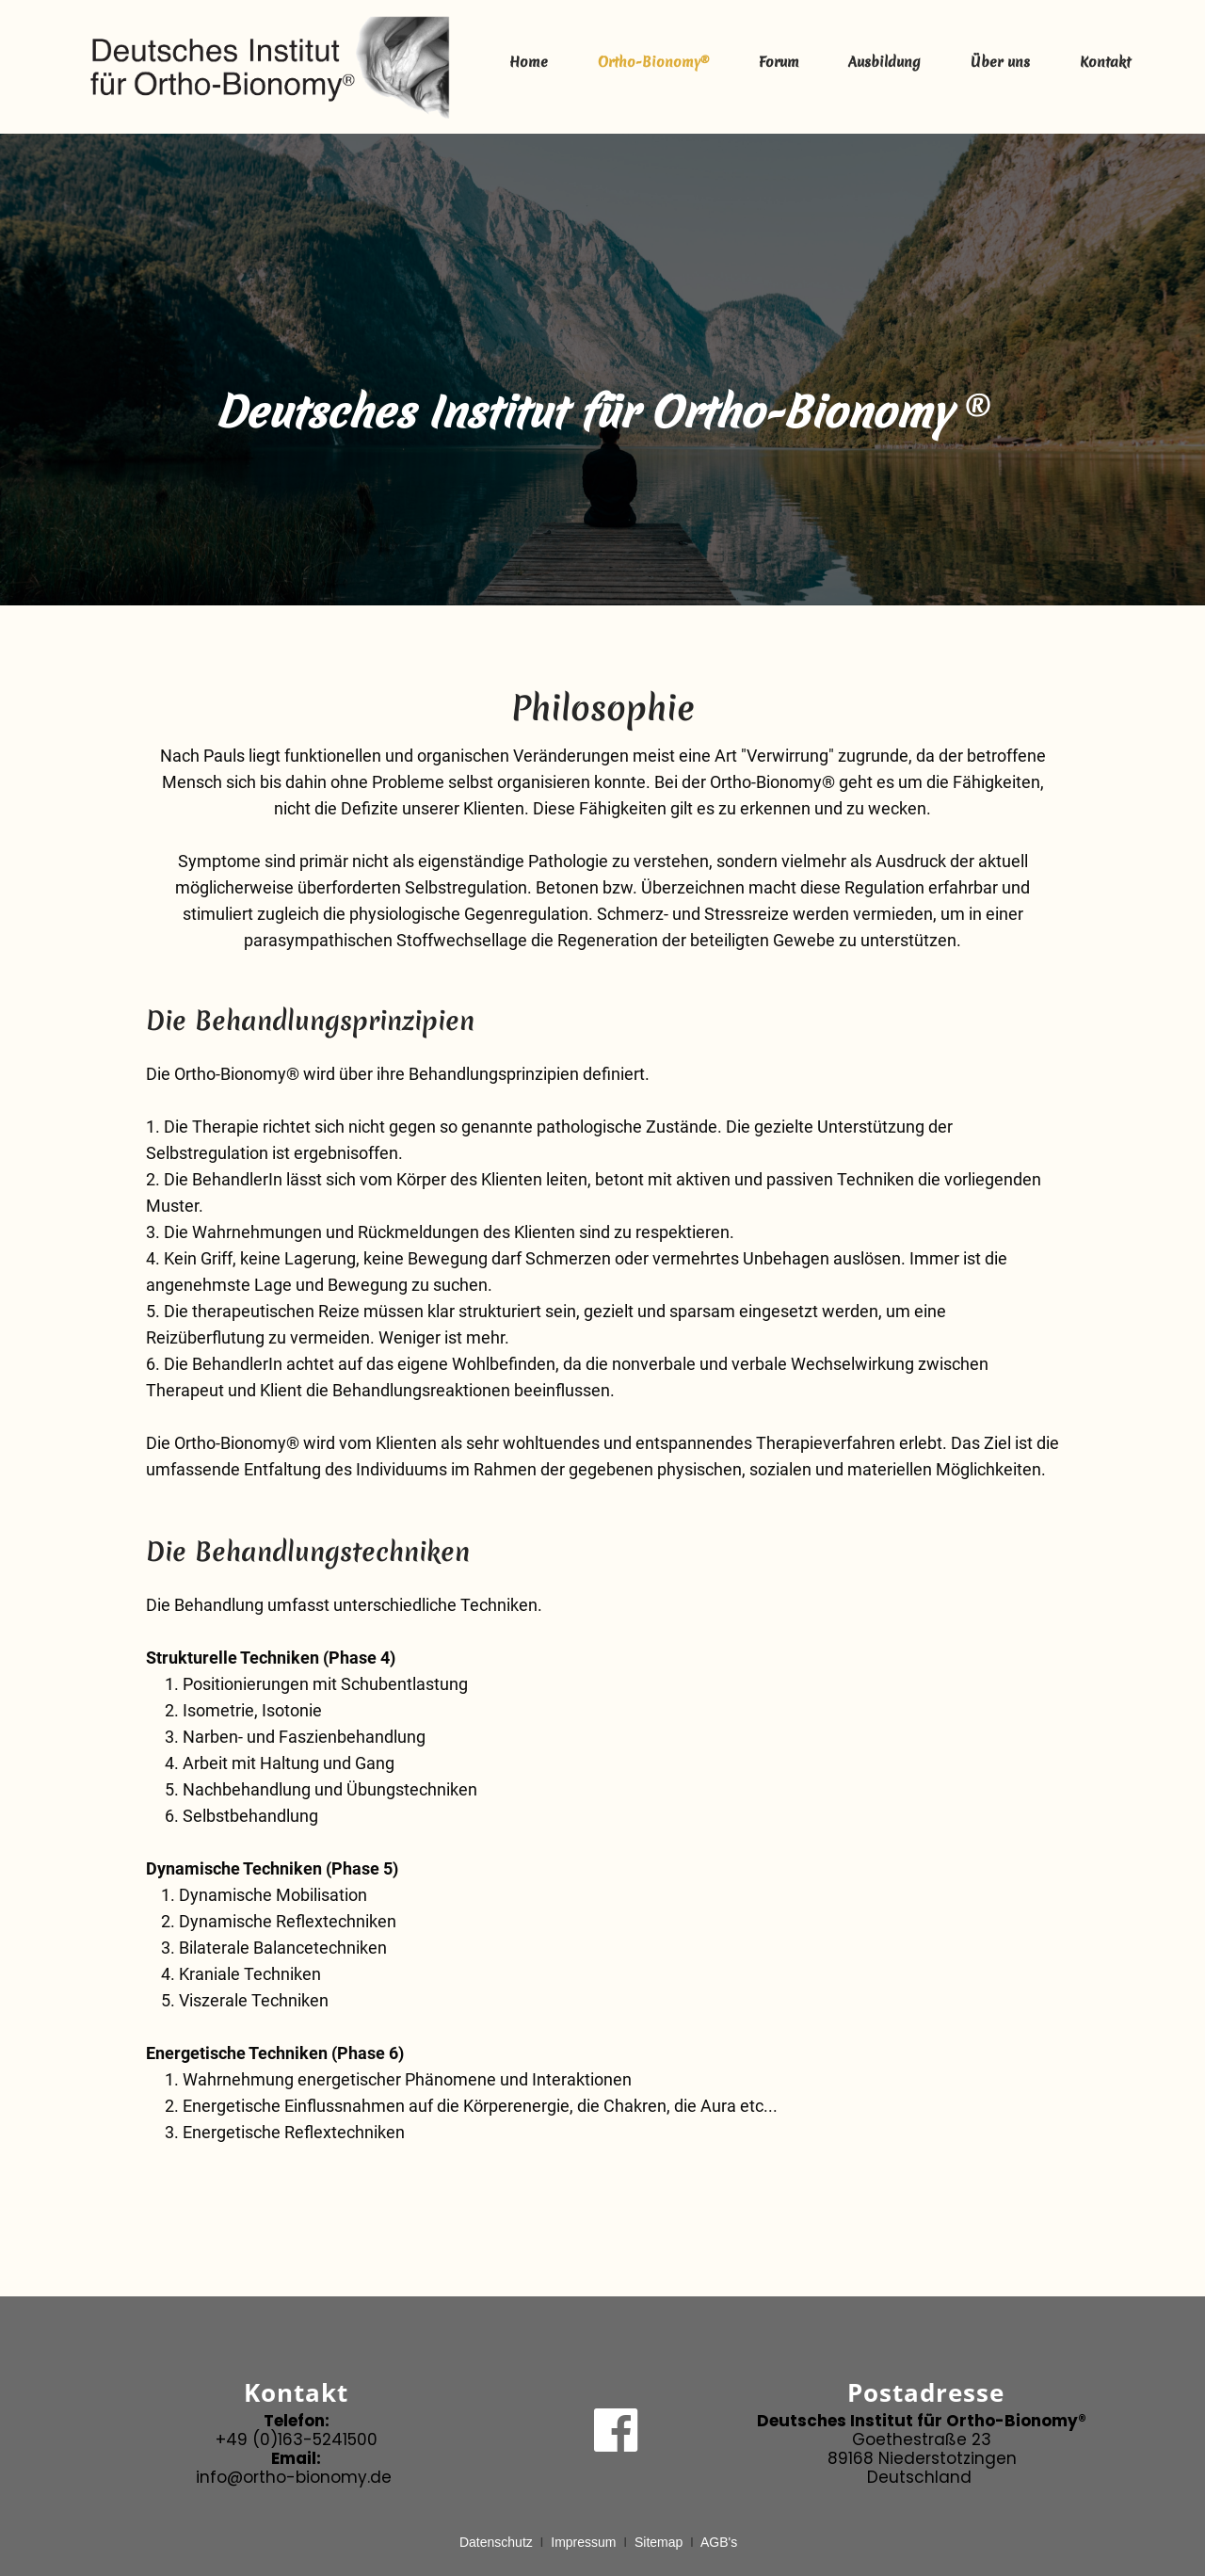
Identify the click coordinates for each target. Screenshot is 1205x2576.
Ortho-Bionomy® (653, 62)
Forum (779, 62)
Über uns (1000, 62)
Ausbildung (884, 62)
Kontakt (1105, 62)
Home (528, 62)
